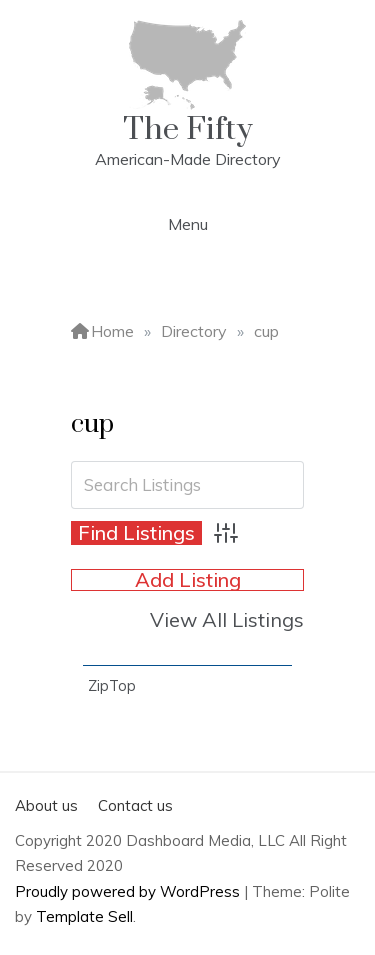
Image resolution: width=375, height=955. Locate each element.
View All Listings (227, 619)
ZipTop (112, 686)
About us (46, 805)
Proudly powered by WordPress (129, 891)
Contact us (135, 805)
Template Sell (84, 916)
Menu (188, 224)
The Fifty (188, 129)
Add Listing (188, 580)
